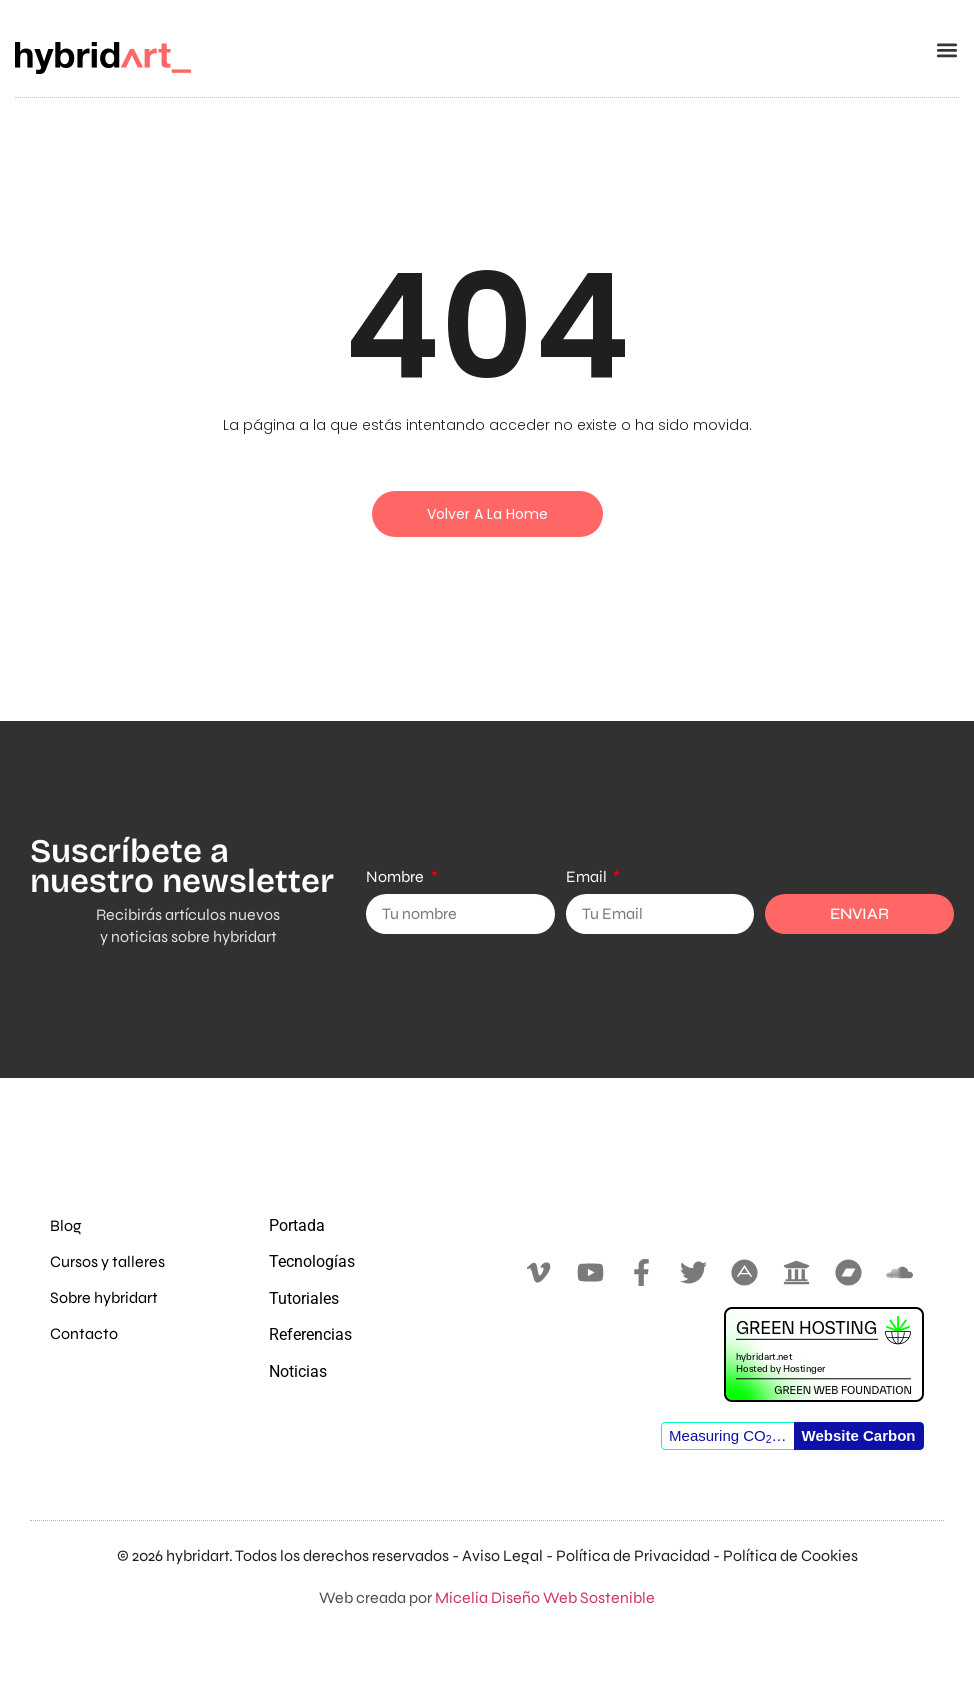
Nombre (396, 876)
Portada (297, 1225)
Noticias (298, 1371)
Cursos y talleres (107, 1261)
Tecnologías (312, 1261)
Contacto (84, 1333)
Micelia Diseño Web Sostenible (545, 1597)
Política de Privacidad (633, 1555)
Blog (66, 1225)
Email (588, 876)
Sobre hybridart (104, 1297)
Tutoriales (304, 1298)
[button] (946, 50)
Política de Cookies (790, 1555)
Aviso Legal (502, 1555)
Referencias (310, 1334)
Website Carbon (859, 1435)
